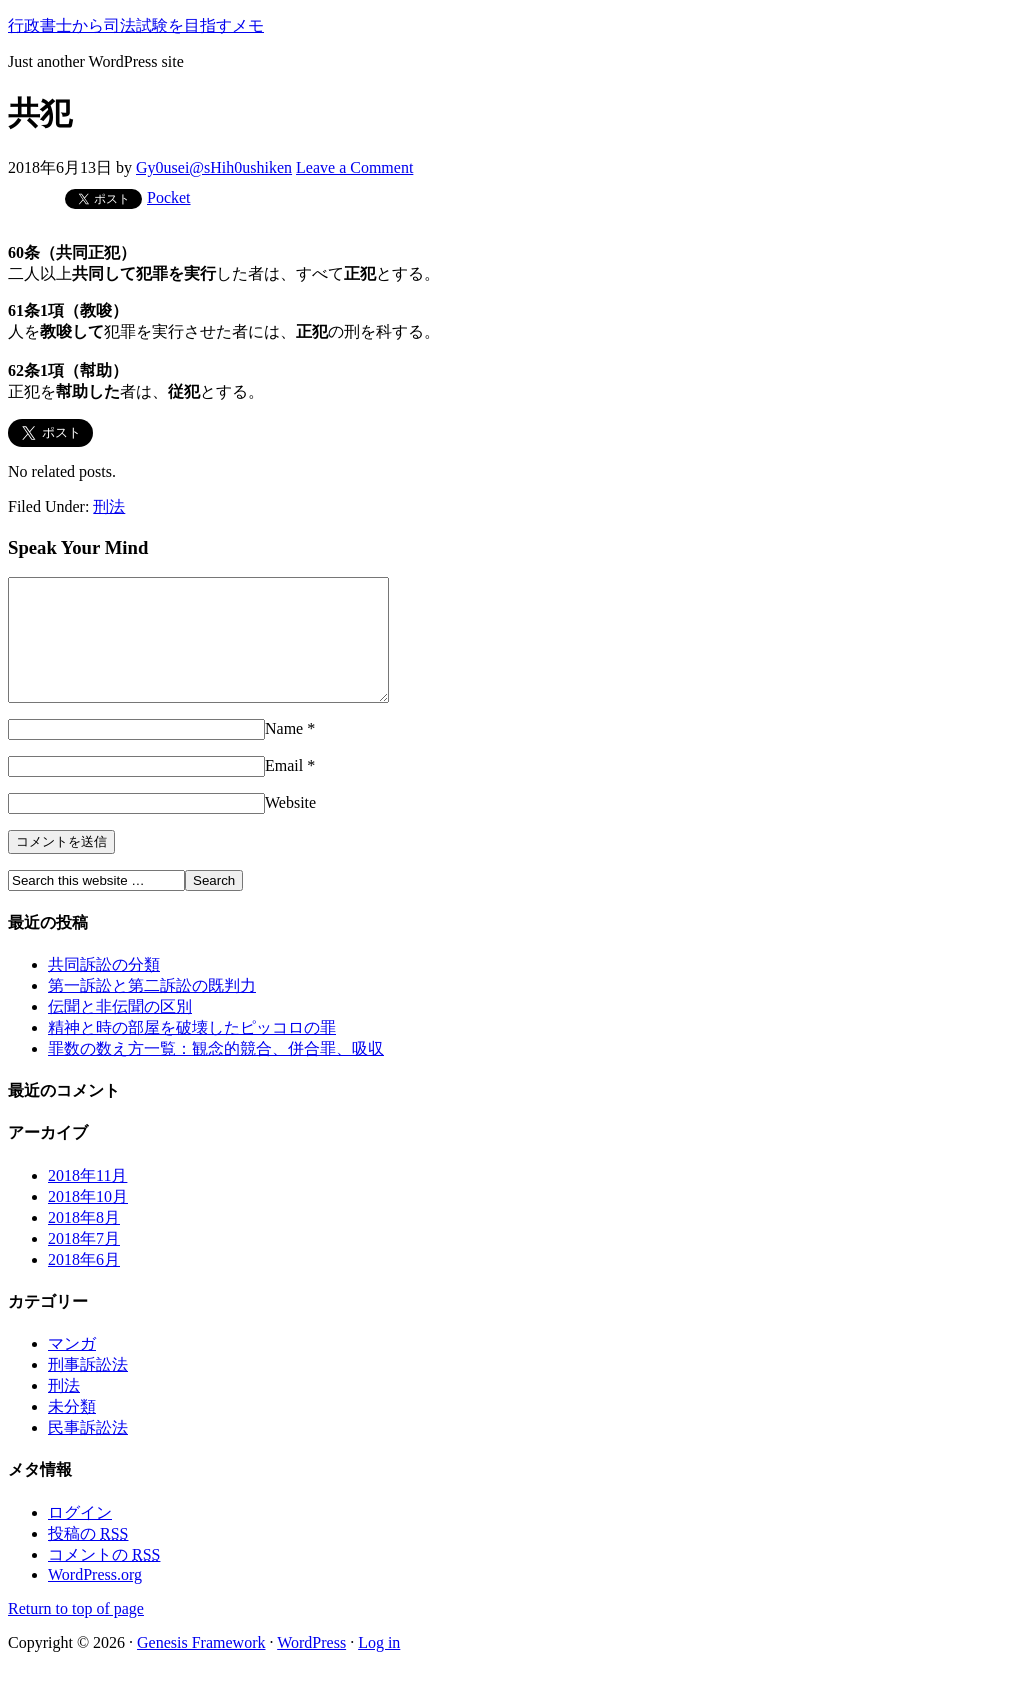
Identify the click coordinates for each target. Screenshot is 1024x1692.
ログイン (80, 1536)
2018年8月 (84, 1241)
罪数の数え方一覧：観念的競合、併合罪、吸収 (216, 1072)
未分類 (72, 1430)
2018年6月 (84, 1283)
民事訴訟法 (88, 1451)
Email (284, 789)
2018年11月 (87, 1199)
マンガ (72, 1367)
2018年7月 (84, 1262)
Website (290, 826)
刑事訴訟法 (88, 1388)
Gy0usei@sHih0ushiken (214, 167)
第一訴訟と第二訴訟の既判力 (152, 1009)
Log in (379, 1666)
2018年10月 (88, 1220)
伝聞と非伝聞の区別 (120, 1030)
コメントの (104, 1578)
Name (284, 752)
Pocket (169, 197)
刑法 (109, 506)
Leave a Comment (354, 167)
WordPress (311, 1666)
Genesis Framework (201, 1666)
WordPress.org (95, 1598)
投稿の (88, 1557)
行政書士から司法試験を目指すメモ (136, 25)
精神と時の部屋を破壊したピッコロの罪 (192, 1051)
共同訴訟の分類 (104, 988)
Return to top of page (76, 1632)
